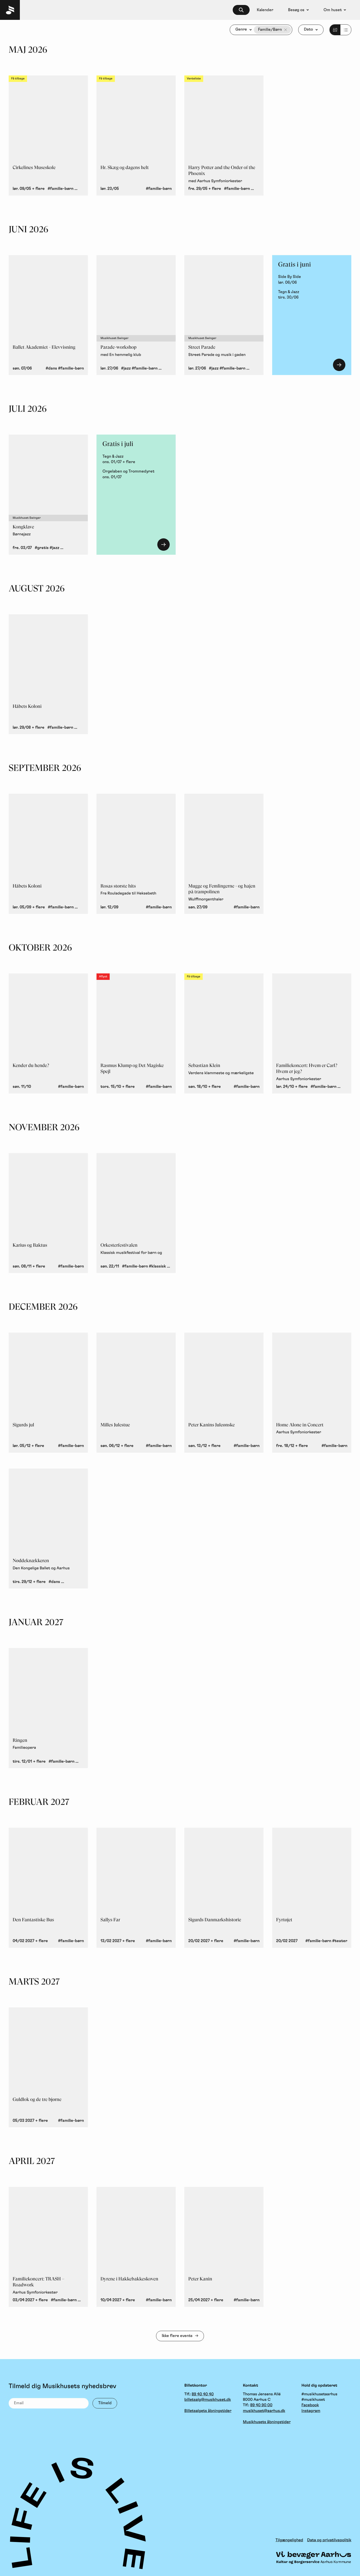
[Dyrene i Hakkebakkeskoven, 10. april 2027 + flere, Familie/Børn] (136, 2247)
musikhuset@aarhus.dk (264, 2411)
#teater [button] (339, 1941)
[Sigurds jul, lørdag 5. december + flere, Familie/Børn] (48, 1393)
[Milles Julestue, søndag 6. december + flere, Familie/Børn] (136, 1393)
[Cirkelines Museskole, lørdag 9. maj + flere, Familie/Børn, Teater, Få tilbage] (48, 135)
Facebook (310, 2405)
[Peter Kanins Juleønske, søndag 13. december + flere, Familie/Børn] (223, 1393)
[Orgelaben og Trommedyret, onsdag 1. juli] (136, 474)
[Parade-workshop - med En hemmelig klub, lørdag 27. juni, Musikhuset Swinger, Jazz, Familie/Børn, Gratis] (136, 315)
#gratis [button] (42, 548)
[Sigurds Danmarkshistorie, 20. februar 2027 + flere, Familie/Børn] (223, 1888)
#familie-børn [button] (60, 189)
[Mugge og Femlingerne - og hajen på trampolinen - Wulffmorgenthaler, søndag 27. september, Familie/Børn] (223, 854)
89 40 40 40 (203, 2394)
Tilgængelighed (289, 2540)
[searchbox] (241, 10)
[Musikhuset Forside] (10, 10)
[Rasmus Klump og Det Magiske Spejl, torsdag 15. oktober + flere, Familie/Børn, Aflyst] (136, 1033)
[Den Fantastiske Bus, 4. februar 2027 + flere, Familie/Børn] (48, 1888)
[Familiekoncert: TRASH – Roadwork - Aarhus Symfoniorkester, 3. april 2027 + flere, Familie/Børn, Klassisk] (48, 2247)
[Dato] (310, 30)
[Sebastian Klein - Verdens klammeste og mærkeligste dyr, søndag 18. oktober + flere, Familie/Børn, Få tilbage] (223, 1033)
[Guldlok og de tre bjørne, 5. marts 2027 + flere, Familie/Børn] (48, 2067)
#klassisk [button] (157, 1266)
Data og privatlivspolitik (329, 2540)
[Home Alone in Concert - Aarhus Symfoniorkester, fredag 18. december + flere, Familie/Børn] (311, 1393)
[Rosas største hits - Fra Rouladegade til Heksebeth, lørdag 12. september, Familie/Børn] (136, 854)
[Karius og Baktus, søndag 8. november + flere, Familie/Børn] (48, 1213)
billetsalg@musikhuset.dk (207, 2400)
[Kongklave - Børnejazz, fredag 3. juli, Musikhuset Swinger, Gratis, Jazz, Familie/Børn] (48, 495)
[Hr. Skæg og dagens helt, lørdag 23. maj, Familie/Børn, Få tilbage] (136, 135)
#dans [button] (51, 368)
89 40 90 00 (261, 2405)
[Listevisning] (340, 29)
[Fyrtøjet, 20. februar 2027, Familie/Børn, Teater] (311, 1888)
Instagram (310, 2411)
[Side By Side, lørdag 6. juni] (311, 279)
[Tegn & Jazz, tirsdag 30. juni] (311, 294)
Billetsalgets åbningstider (207, 2411)
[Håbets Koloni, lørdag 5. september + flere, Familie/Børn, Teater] (48, 854)
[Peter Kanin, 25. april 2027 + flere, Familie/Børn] (223, 2247)
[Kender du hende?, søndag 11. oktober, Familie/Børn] (48, 1033)
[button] (272, 30)
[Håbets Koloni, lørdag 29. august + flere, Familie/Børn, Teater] (48, 674)
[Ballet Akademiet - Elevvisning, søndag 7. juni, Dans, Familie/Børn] (48, 315)
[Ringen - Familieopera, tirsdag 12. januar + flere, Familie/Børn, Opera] (48, 1708)
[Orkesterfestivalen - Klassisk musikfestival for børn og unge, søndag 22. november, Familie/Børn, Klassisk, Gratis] (136, 1213)
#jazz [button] (126, 368)
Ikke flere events (177, 2336)
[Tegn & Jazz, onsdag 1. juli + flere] (136, 459)
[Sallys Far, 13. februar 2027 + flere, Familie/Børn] (136, 1888)
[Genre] (261, 30)
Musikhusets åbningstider (267, 2422)
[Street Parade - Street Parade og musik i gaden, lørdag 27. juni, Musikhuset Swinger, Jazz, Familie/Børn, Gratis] (223, 315)
